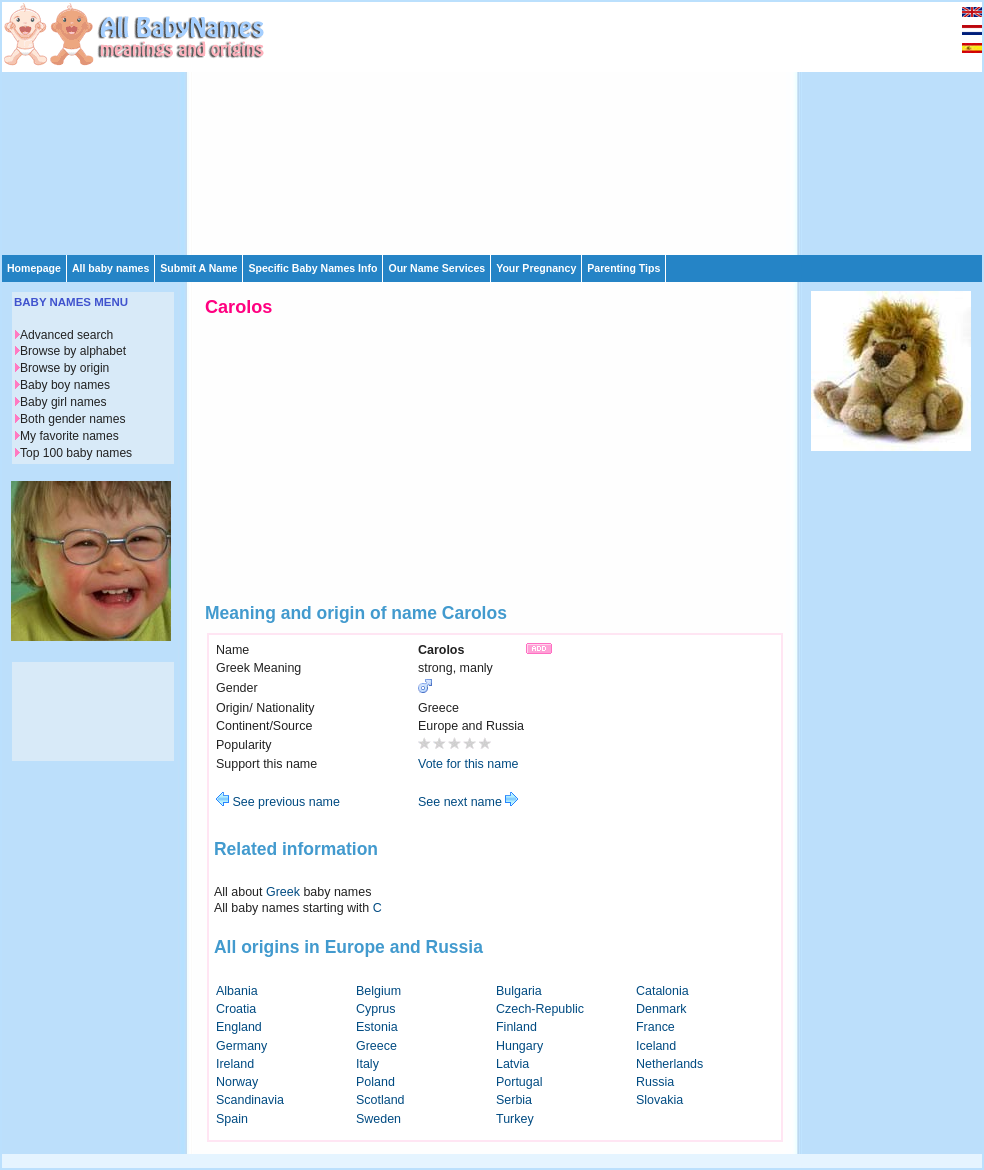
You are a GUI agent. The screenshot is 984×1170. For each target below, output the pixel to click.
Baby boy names (65, 385)
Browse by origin (64, 368)
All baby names (110, 268)
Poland (375, 1082)
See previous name (278, 802)
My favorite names (69, 436)
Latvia (512, 1064)
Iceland (656, 1046)
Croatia (236, 1009)
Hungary (519, 1046)
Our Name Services (436, 268)
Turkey (515, 1119)
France (655, 1027)
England (239, 1027)
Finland (516, 1027)
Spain (232, 1119)
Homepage (34, 268)
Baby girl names (63, 402)
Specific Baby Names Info (312, 268)
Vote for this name (468, 764)
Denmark (661, 1009)
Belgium (378, 991)
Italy (367, 1064)
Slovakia (659, 1100)
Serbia (514, 1100)
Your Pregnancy (536, 268)
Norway (237, 1082)
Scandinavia (250, 1100)
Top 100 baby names (76, 453)
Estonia (377, 1027)
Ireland (235, 1064)
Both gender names (72, 419)
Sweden (378, 1119)
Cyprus (376, 1009)
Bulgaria (519, 991)
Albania (237, 991)
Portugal (519, 1082)
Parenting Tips (623, 268)
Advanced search (66, 335)
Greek (283, 892)
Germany (241, 1046)
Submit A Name (198, 268)
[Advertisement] (397, 127)
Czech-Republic (540, 1009)
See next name (468, 802)
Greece (376, 1046)
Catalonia (662, 991)
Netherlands (669, 1064)
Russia (655, 1082)
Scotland (380, 1100)
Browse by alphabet (73, 351)
